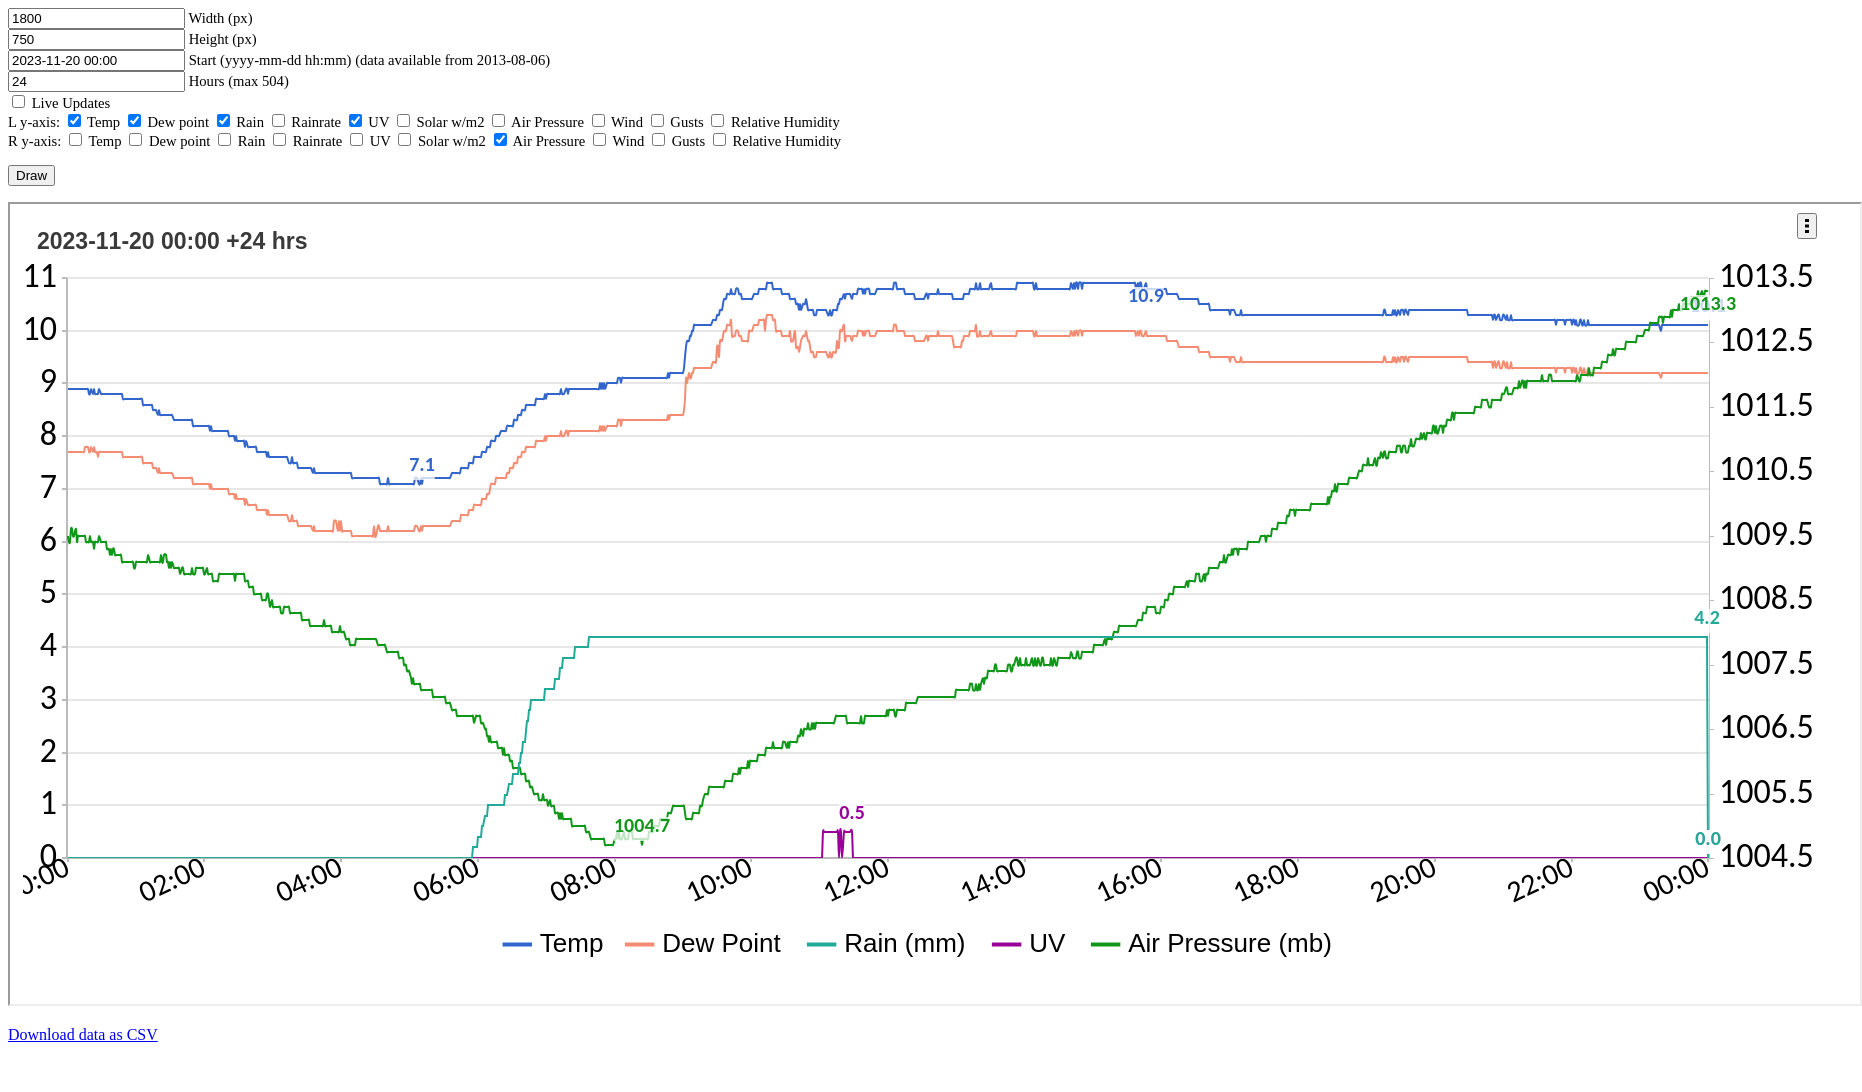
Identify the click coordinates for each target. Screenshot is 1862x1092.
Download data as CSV (83, 1034)
